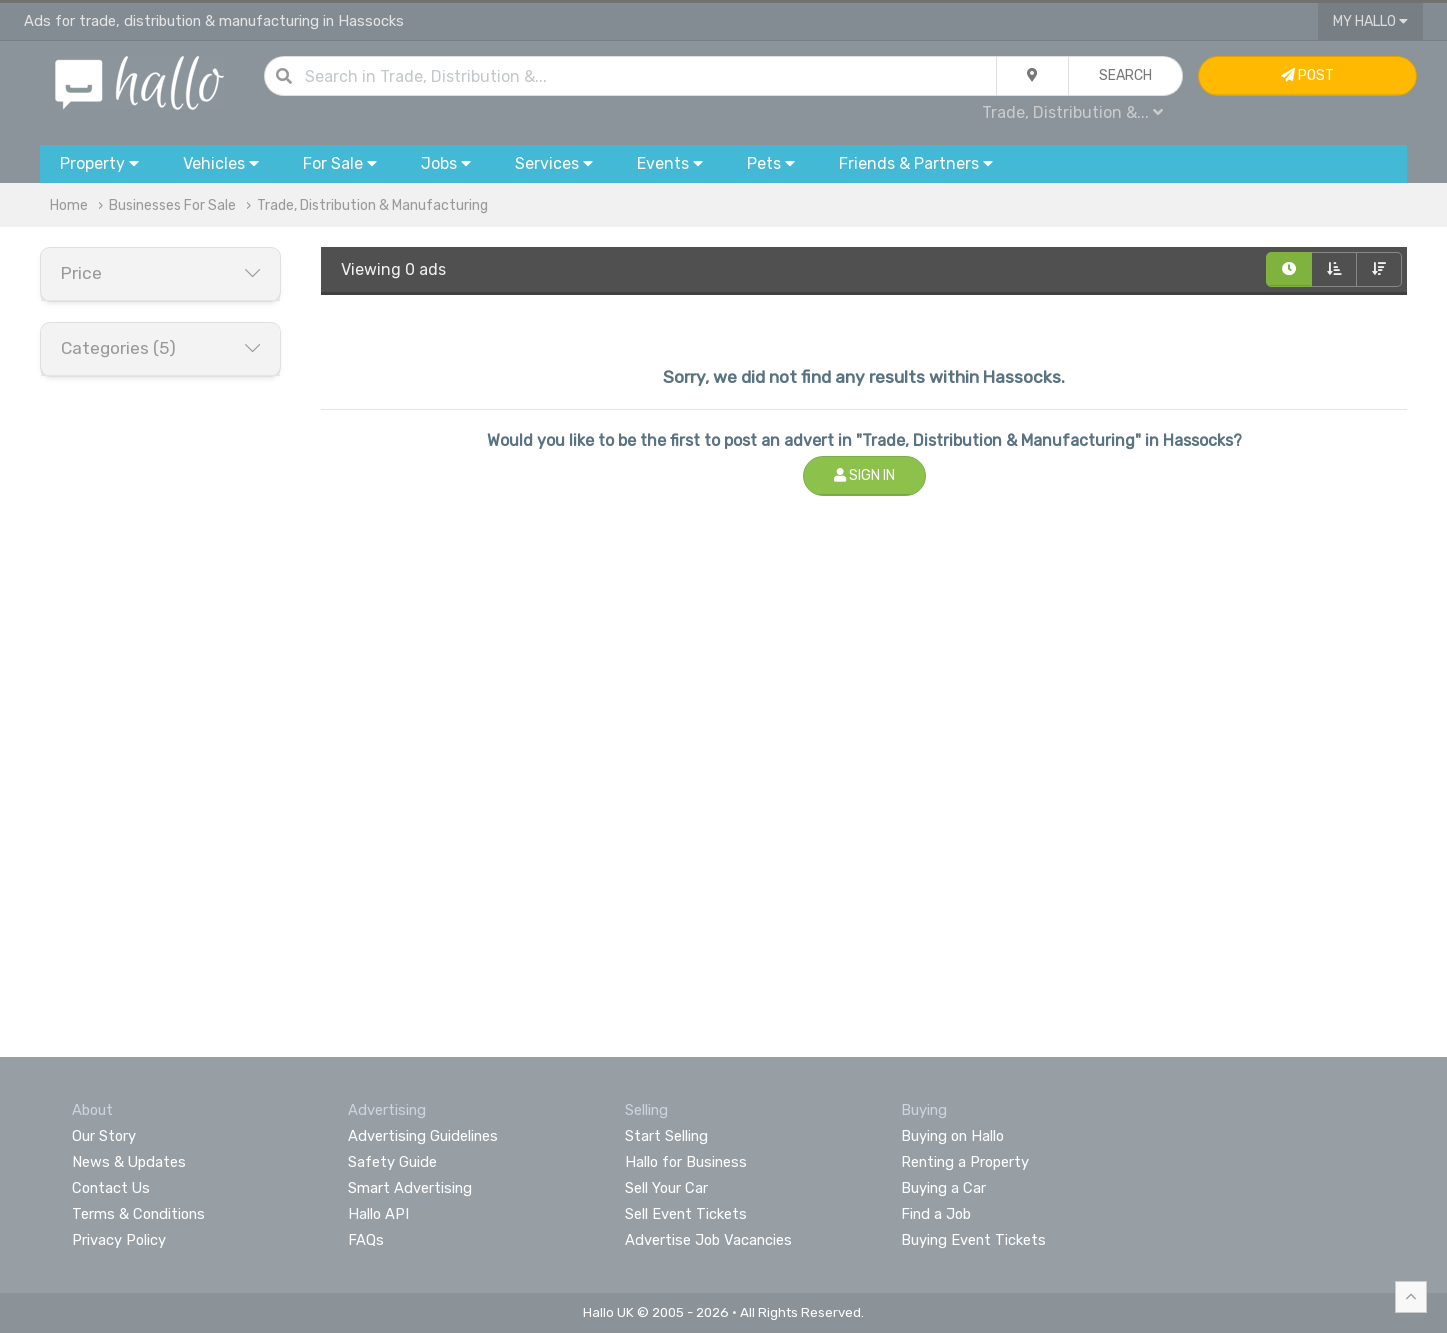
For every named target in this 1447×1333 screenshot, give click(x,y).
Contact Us (111, 1188)
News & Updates (129, 1162)
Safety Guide (392, 1162)
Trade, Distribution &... (1072, 112)
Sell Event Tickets (686, 1214)
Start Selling (666, 1136)
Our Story (104, 1136)
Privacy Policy (119, 1240)
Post (1307, 75)
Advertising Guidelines (423, 1136)
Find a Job (936, 1214)
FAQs (366, 1240)
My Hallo (1370, 21)
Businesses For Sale (172, 205)
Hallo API (378, 1214)
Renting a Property (965, 1162)
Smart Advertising (410, 1188)
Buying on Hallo (952, 1136)
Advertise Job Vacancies (708, 1240)
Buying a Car (943, 1188)
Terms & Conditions (138, 1214)
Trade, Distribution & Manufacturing (372, 205)
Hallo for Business (686, 1162)
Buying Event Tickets (973, 1240)
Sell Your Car (666, 1188)
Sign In (864, 475)
